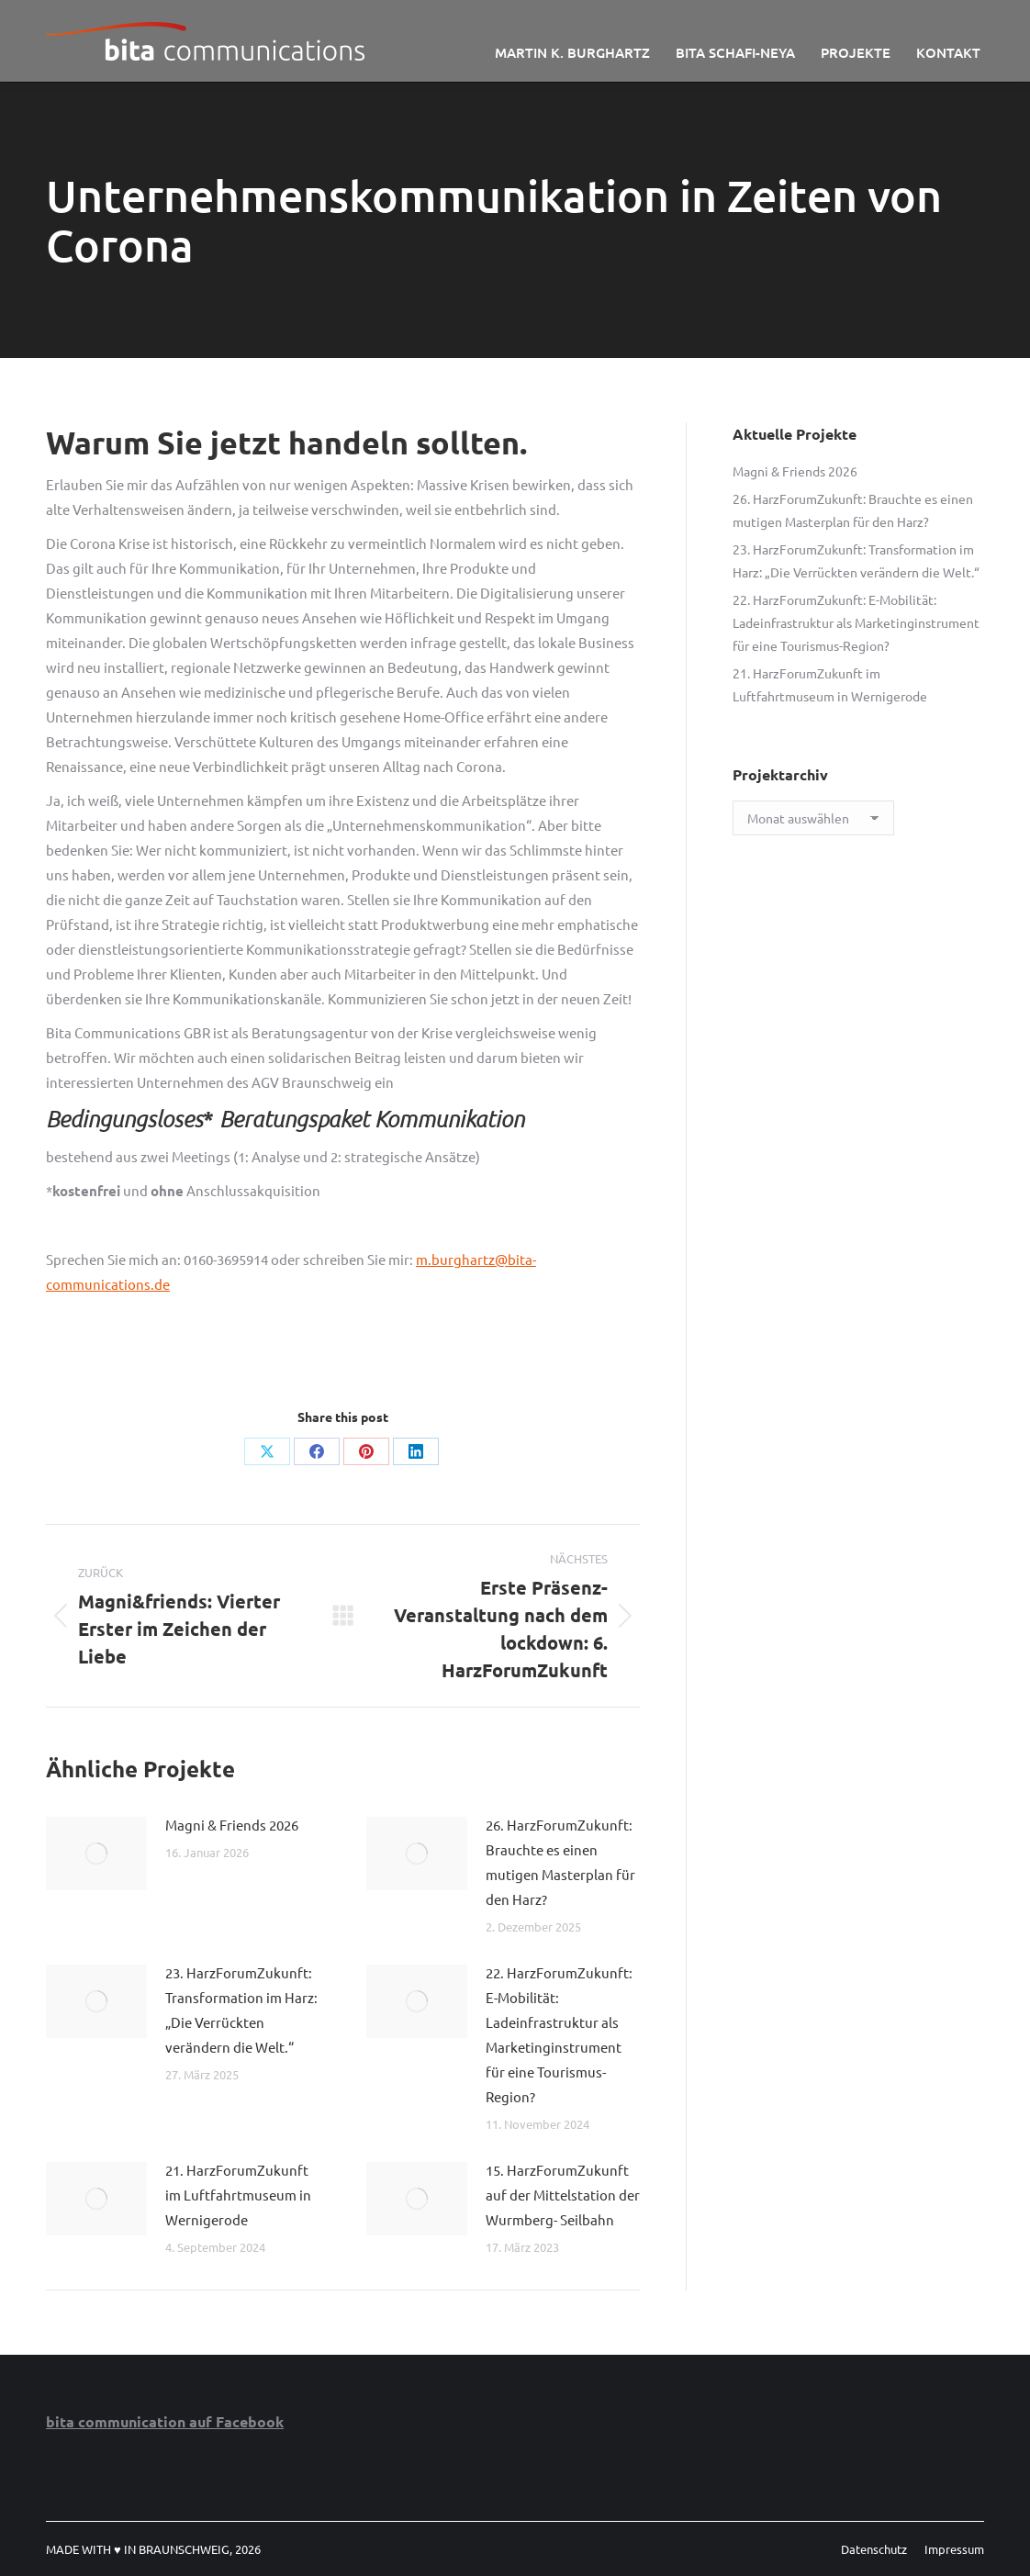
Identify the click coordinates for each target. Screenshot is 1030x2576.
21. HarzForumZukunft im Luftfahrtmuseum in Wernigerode (238, 2194)
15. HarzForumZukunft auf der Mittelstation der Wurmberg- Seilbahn (563, 2194)
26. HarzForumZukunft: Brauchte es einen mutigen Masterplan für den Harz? (560, 1862)
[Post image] (96, 1853)
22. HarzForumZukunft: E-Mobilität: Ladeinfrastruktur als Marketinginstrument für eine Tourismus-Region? (559, 2034)
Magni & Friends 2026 (231, 1824)
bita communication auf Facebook (165, 2421)
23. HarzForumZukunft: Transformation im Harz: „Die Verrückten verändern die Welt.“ (241, 2009)
